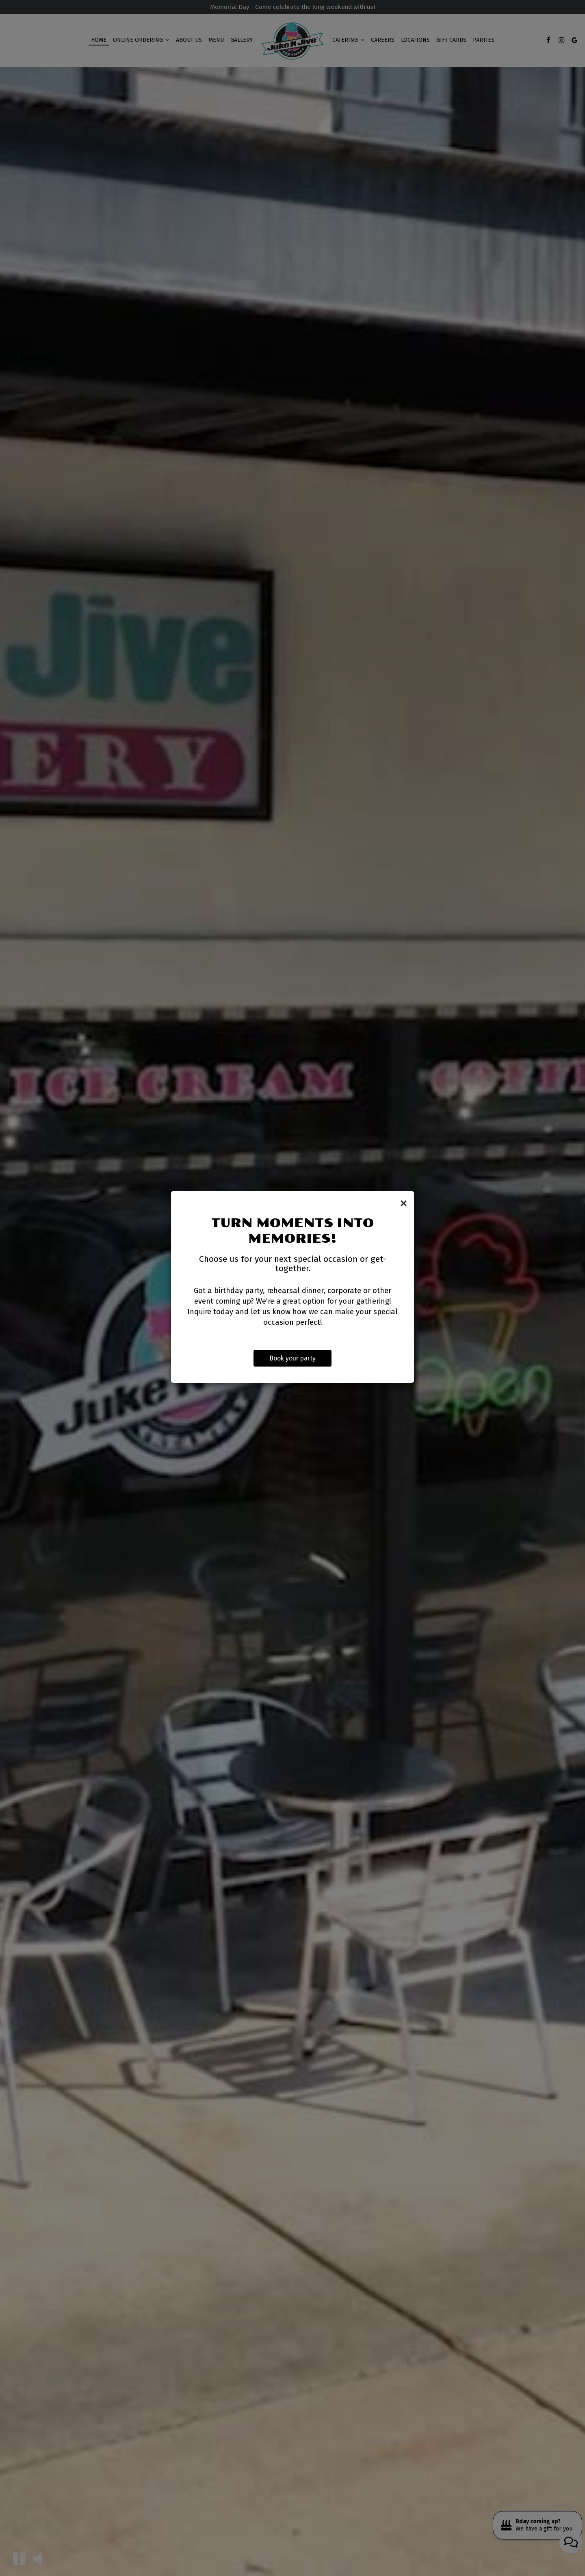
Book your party (293, 1359)
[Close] (403, 1203)
